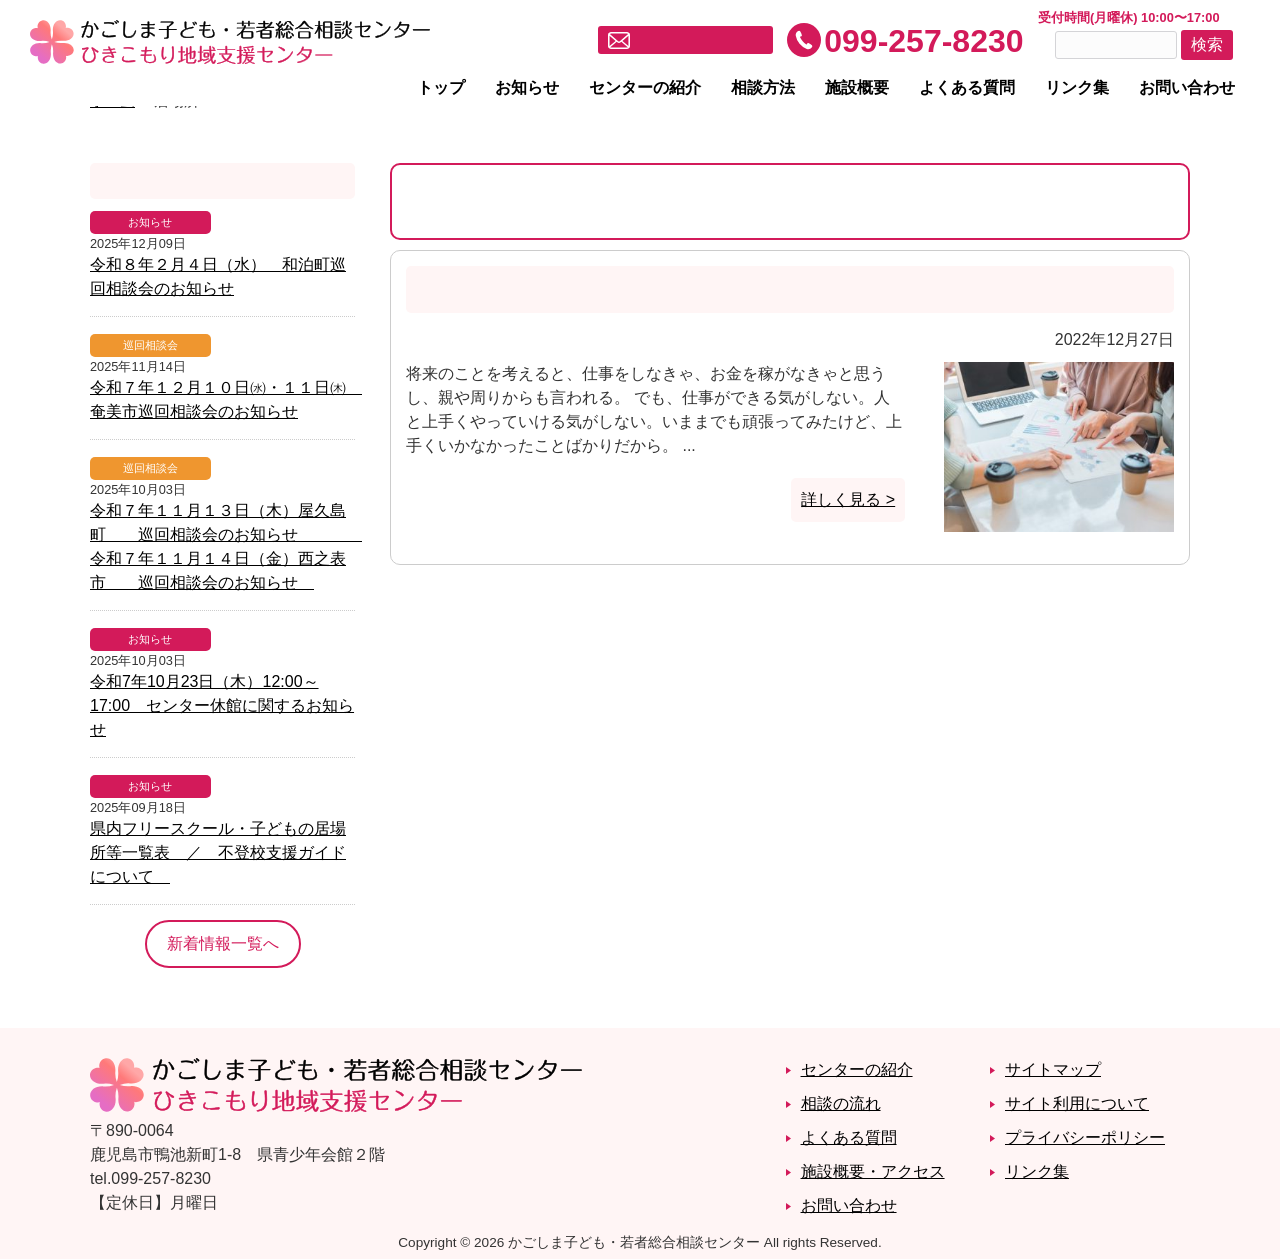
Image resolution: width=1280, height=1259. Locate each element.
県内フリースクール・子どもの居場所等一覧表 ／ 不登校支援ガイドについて (218, 852)
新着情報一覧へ (223, 943)
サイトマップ (1053, 1069)
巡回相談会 (150, 345)
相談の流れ (841, 1103)
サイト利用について (1077, 1103)
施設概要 (857, 87)
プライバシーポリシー (1085, 1137)
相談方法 (763, 87)
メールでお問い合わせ (698, 41)
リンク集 (1077, 87)
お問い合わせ (1187, 87)
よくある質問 (967, 87)
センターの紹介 (645, 87)
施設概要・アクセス (873, 1171)
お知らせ (527, 87)
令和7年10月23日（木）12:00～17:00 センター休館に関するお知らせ (222, 705)
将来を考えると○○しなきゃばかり (568, 289)
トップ (441, 87)
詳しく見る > (848, 499)
